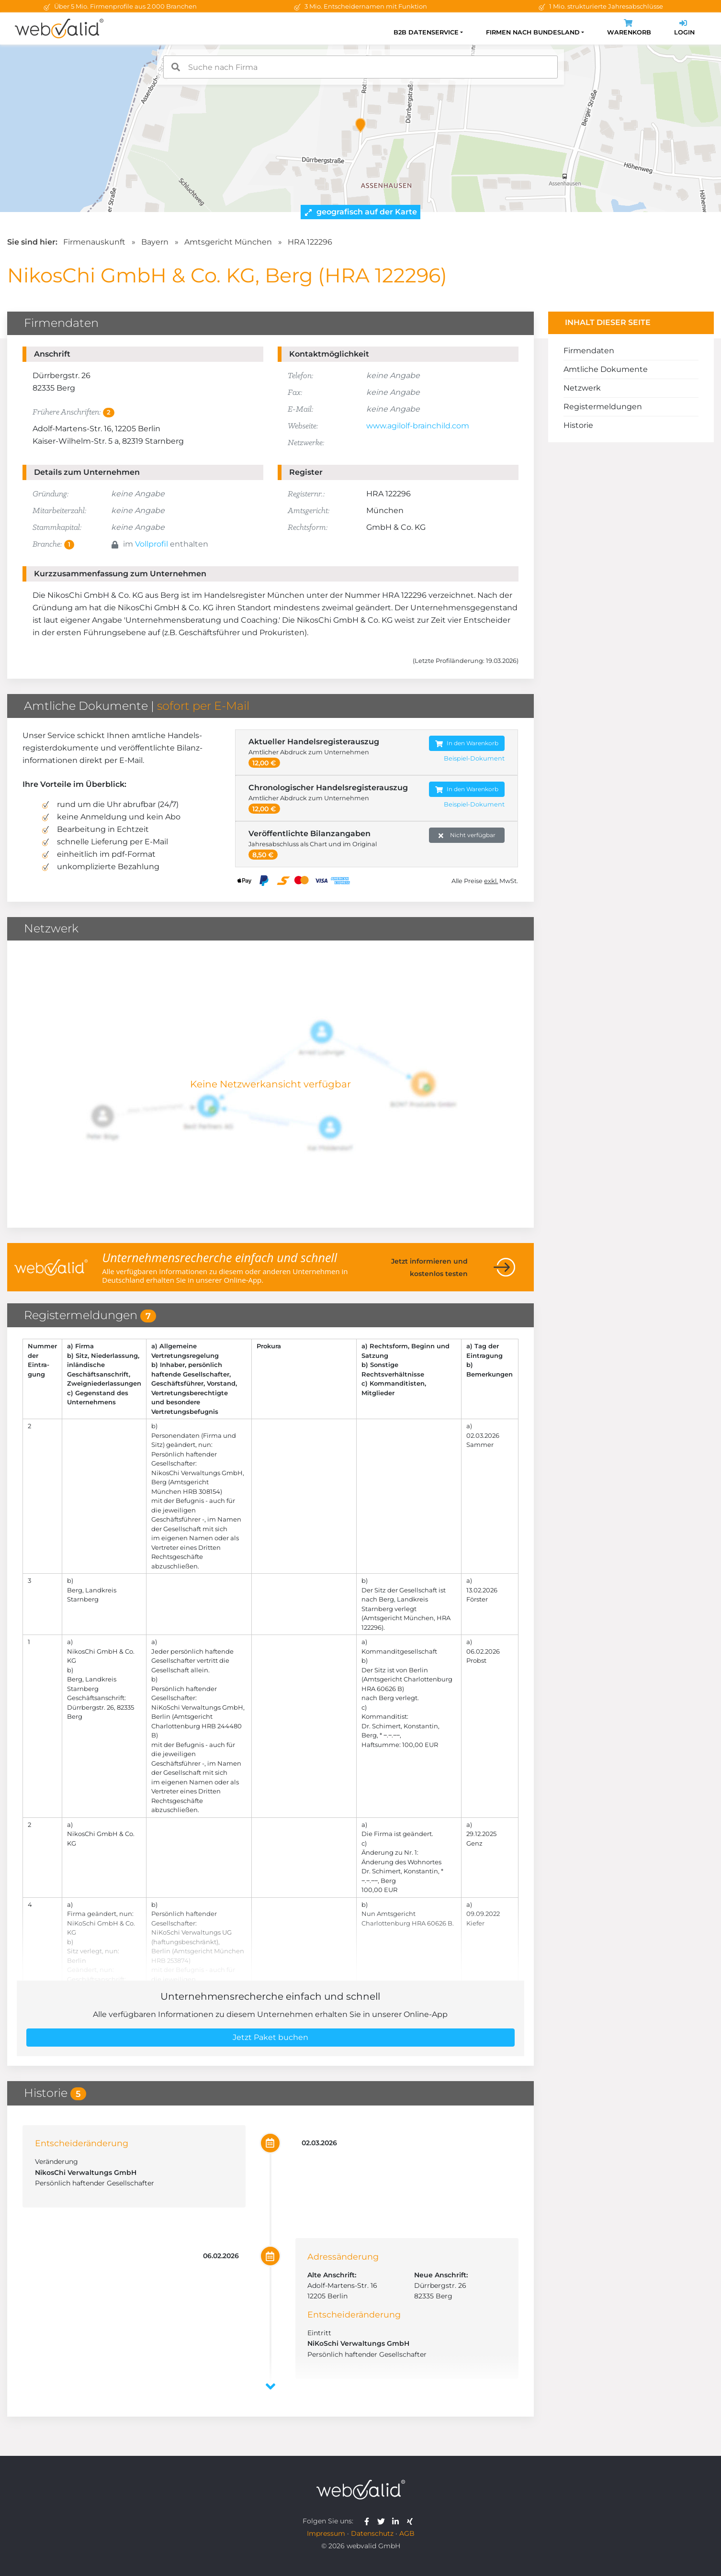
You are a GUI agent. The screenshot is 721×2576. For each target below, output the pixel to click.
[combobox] (360, 67)
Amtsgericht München (228, 241)
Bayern (155, 241)
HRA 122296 (310, 241)
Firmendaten (588, 350)
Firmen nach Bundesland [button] (533, 32)
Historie (578, 425)
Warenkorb (629, 28)
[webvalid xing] (411, 2521)
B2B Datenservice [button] (426, 32)
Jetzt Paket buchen (270, 2037)
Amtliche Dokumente (605, 369)
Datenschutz (372, 2533)
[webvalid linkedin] (398, 2521)
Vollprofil (151, 544)
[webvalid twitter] (383, 2521)
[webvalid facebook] (369, 2521)
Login (684, 28)
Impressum (326, 2533)
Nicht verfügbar (467, 835)
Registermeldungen (602, 406)
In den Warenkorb (466, 743)
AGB (407, 2533)
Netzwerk (582, 387)
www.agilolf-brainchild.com (417, 425)
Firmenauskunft (94, 241)
